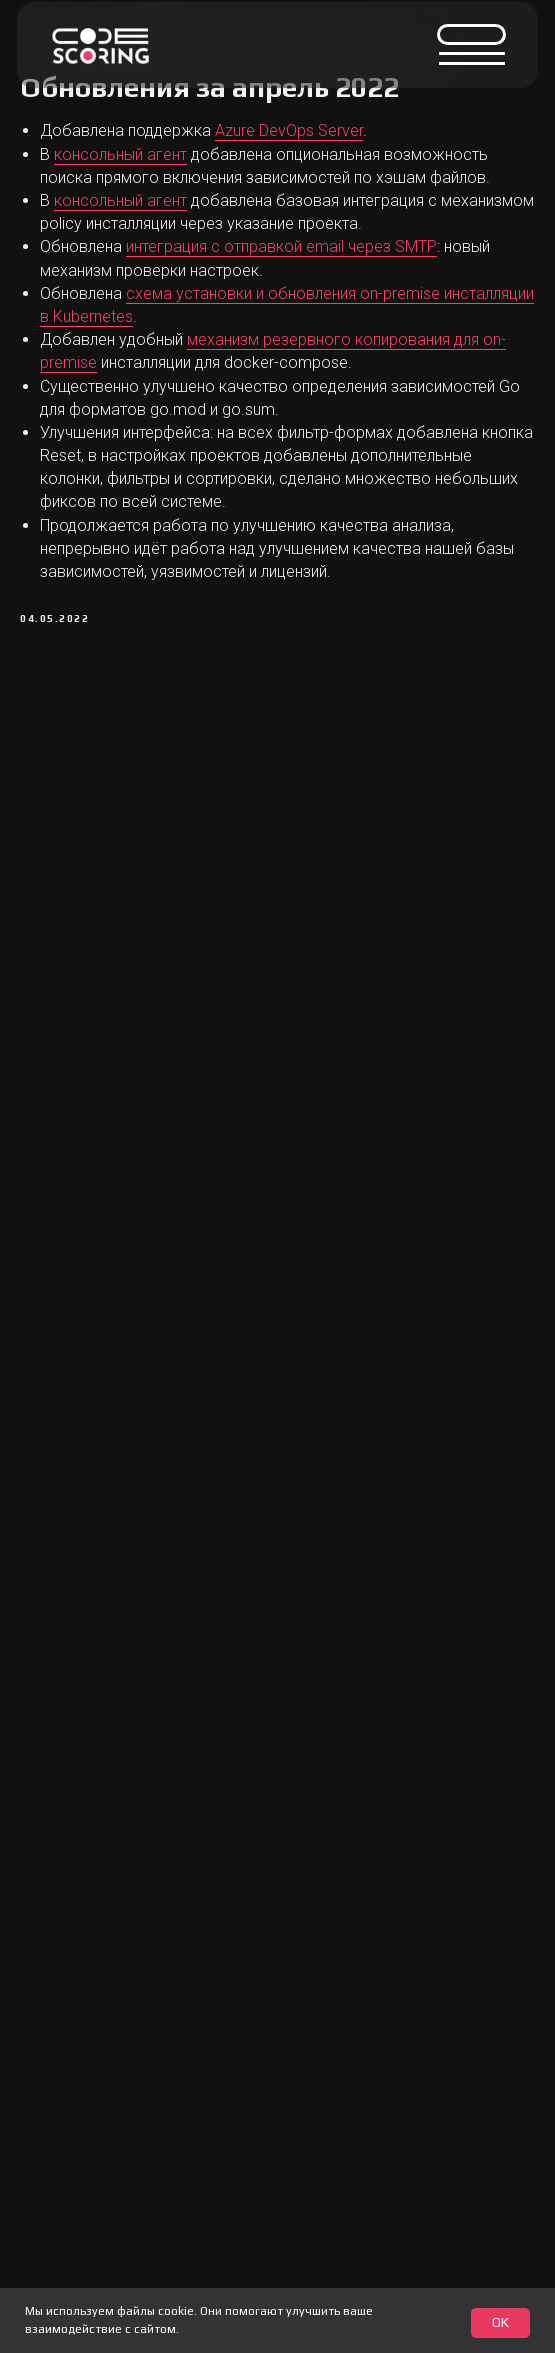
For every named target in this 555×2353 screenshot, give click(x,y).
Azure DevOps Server (289, 130)
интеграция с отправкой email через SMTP (281, 246)
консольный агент (120, 154)
